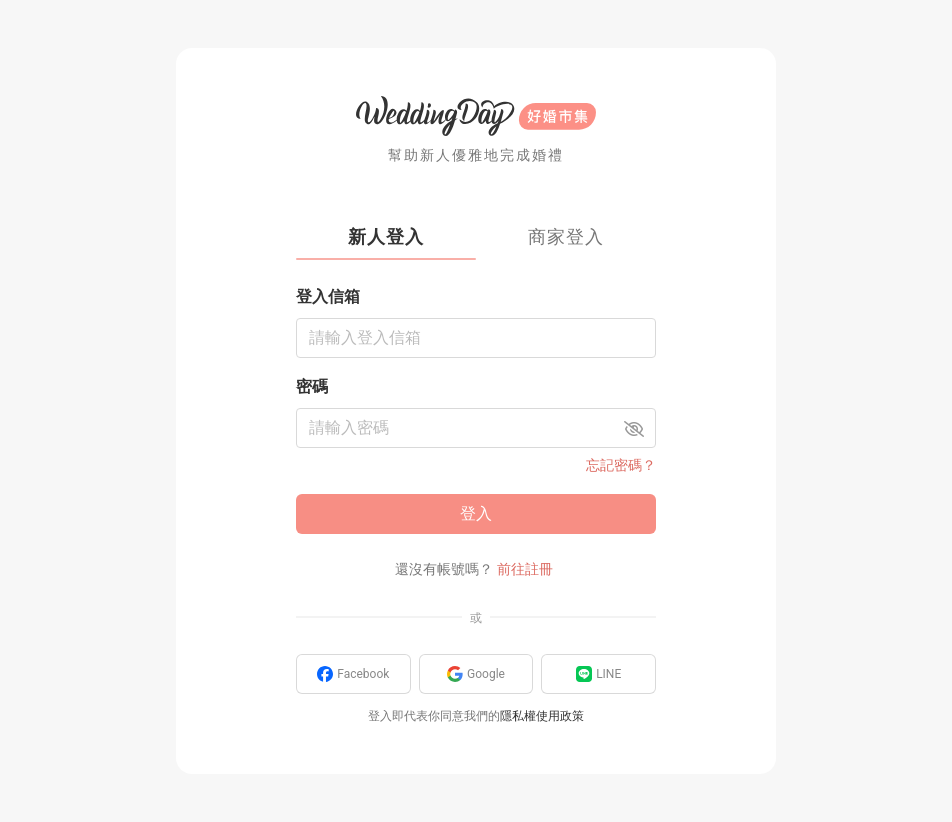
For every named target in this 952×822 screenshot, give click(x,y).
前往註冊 (525, 569)
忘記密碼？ (621, 465)
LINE (598, 674)
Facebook (353, 674)
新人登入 (386, 236)
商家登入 (566, 236)
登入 (476, 513)
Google (476, 674)
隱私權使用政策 (542, 716)
